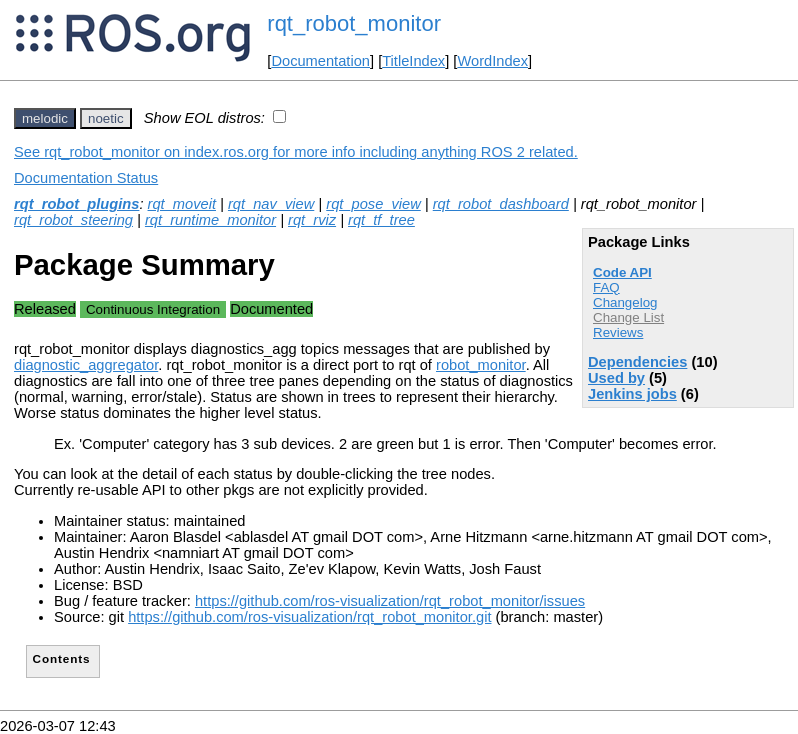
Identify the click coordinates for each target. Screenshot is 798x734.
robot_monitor (481, 365)
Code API (622, 272)
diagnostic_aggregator (86, 365)
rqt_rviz (312, 220)
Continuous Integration (153, 309)
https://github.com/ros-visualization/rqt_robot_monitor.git (309, 617)
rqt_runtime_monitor (210, 220)
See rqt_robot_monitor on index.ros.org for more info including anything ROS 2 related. (296, 152)
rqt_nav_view (271, 204)
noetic (106, 118)
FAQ (606, 287)
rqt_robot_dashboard (501, 204)
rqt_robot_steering (73, 220)
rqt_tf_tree (381, 220)
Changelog (625, 302)
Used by (616, 378)
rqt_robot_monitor (354, 23)
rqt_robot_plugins (76, 204)
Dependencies (637, 362)
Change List (628, 317)
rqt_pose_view (373, 204)
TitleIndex (413, 61)
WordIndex (492, 61)
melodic (45, 118)
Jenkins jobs (632, 394)
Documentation (320, 61)
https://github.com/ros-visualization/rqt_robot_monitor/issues (390, 601)
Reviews (618, 332)
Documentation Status (86, 178)
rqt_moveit (182, 204)
